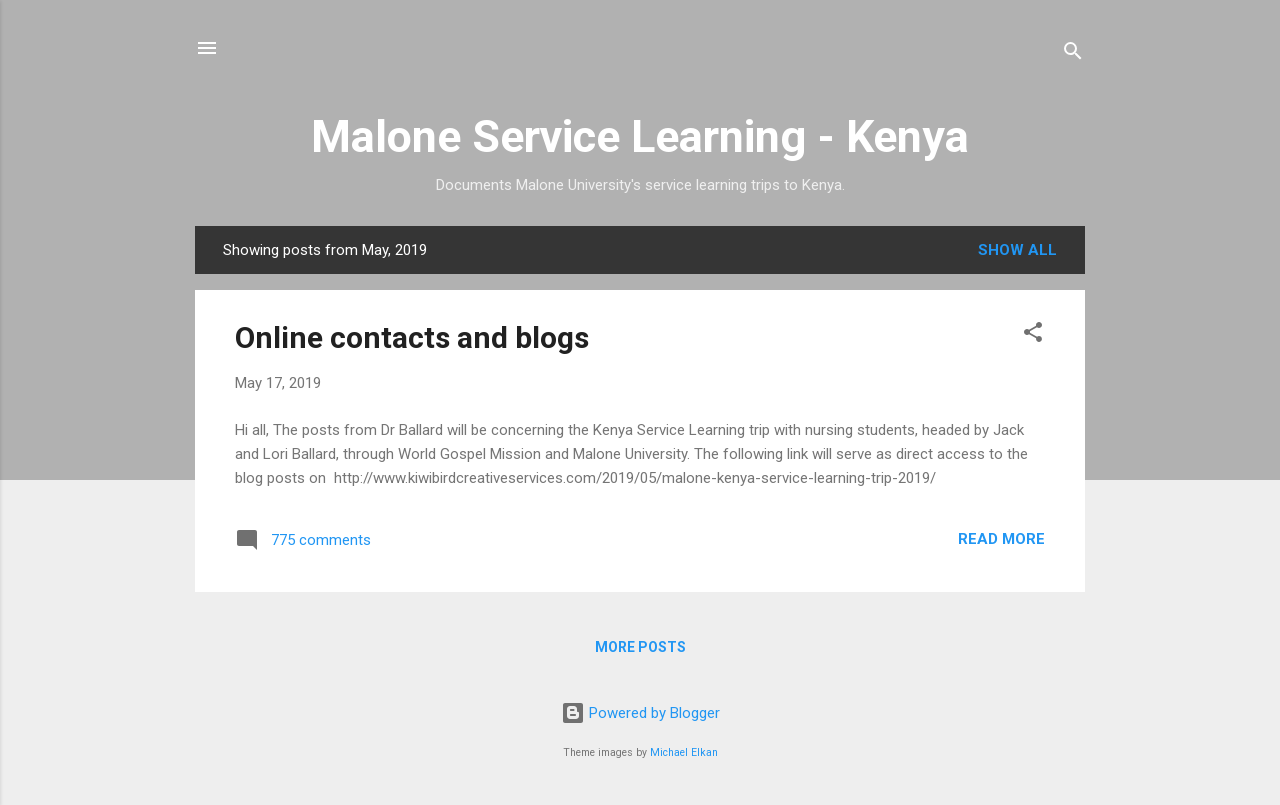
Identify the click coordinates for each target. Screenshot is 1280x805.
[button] (1033, 335)
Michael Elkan (684, 752)
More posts (640, 647)
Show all (1017, 250)
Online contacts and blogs (412, 337)
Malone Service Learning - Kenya (640, 136)
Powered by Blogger (640, 713)
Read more (1001, 539)
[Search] (1073, 54)
